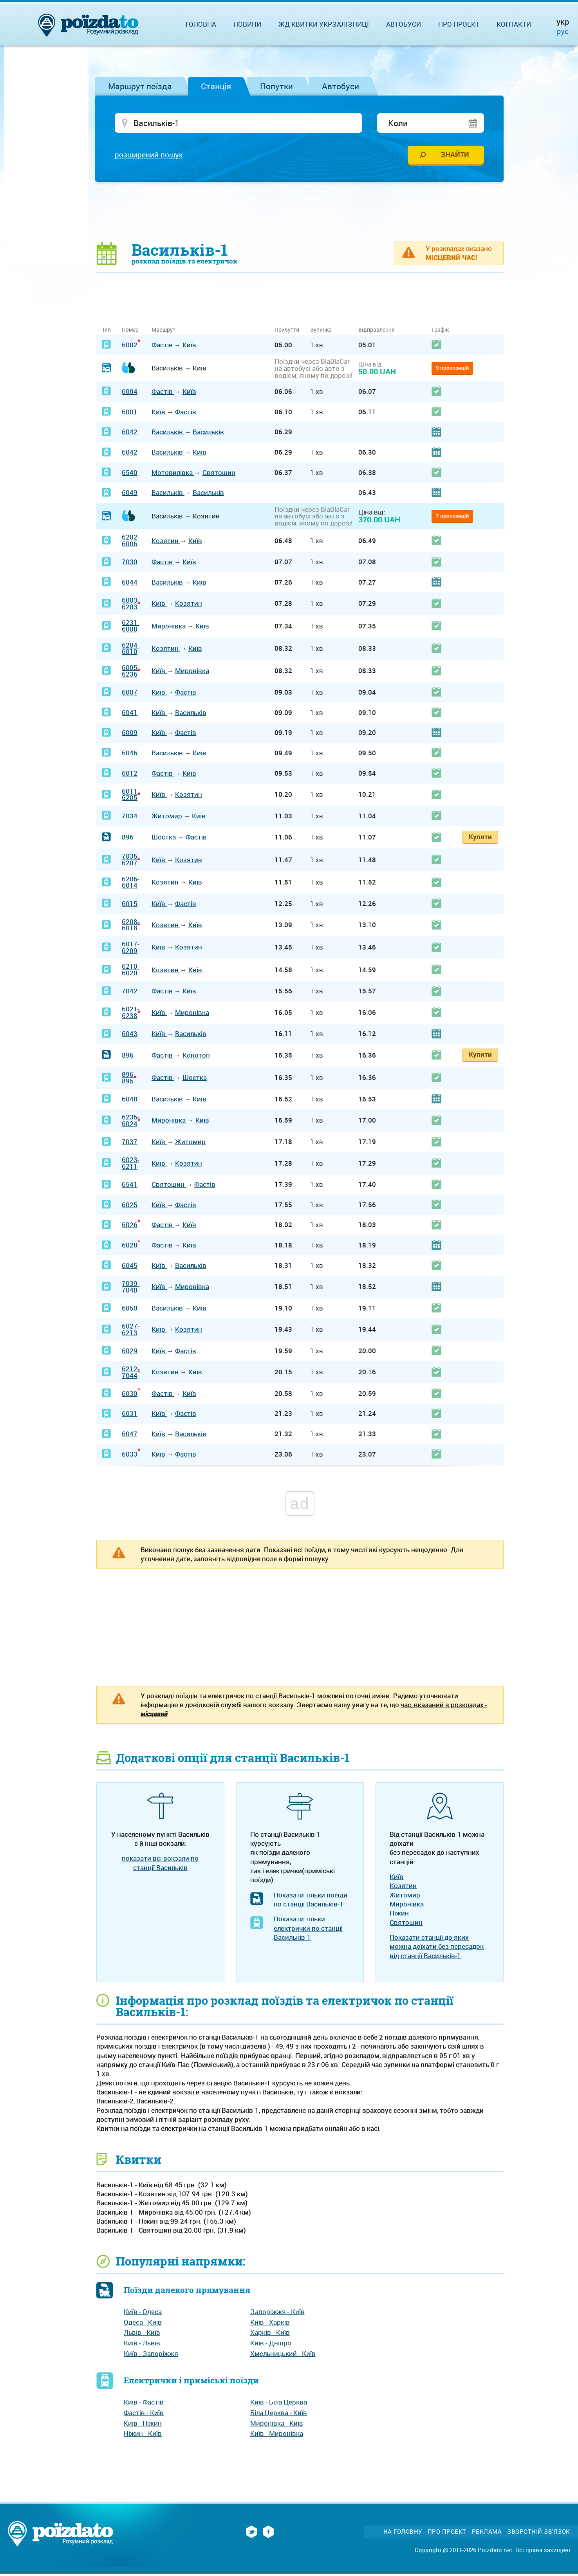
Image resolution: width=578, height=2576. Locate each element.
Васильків (168, 434)
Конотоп (196, 1056)
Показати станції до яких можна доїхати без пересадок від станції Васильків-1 (437, 1948)
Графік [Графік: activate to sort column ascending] (440, 332)
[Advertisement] (300, 213)
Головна (201, 24)
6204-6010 (130, 650)
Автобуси (340, 86)
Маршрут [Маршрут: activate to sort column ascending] (163, 332)
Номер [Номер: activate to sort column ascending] (130, 332)
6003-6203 (130, 605)
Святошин (218, 474)
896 (128, 839)
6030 (129, 1395)
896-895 (128, 1080)
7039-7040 (130, 1288)
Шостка (164, 839)
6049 (129, 494)
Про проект (458, 24)
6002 (129, 346)
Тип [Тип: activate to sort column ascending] (106, 332)
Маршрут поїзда (140, 86)
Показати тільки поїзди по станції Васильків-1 (310, 1901)
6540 (129, 474)
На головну (402, 2533)
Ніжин (399, 1915)
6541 (129, 1186)
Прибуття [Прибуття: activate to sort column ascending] (287, 332)
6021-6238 (130, 1014)
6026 (129, 1226)
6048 (129, 1100)
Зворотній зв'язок (538, 2533)
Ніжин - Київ (143, 2435)
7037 (129, 1143)
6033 (129, 1455)
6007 (129, 694)
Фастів (163, 346)
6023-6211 (130, 1165)
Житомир (168, 817)
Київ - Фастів (144, 2404)
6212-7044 (130, 1374)
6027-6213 (130, 1331)
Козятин (166, 542)
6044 (129, 583)
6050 (129, 1309)
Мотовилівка (173, 474)
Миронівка (169, 627)
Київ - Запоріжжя (151, 2355)
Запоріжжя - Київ (277, 2313)
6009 (129, 734)
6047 (129, 1435)
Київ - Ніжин (143, 2425)
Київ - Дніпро (270, 2344)
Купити (480, 838)
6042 (129, 434)
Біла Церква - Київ (278, 2414)
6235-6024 (130, 1122)
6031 (129, 1415)
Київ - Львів (142, 2344)
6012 (129, 775)
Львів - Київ (142, 2334)
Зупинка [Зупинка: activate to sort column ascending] (321, 332)
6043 (129, 1035)
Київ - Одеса (143, 2313)
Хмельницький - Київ (283, 2355)
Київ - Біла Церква (278, 2404)
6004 (129, 393)
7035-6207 (130, 862)
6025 (129, 1206)
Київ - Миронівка (276, 2435)
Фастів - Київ (144, 2414)
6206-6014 (130, 884)
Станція (216, 86)
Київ (189, 346)
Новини (247, 24)
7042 (129, 993)
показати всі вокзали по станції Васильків (160, 1865)
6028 (129, 1246)
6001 (129, 413)
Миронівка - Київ (276, 2425)
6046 (129, 754)
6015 (129, 905)
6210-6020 (130, 972)
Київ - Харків (270, 2324)
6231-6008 (130, 628)
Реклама (487, 2533)
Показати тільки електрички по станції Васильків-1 (308, 1930)
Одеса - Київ (143, 2324)
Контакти (514, 24)
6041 (129, 714)
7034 (129, 817)
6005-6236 (130, 673)
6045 (129, 1267)
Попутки (276, 86)
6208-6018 (130, 927)
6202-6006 (130, 543)
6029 (129, 1352)
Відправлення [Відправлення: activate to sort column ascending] (376, 332)
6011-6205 (130, 796)
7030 (129, 563)
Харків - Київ (270, 2334)
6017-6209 (130, 949)
